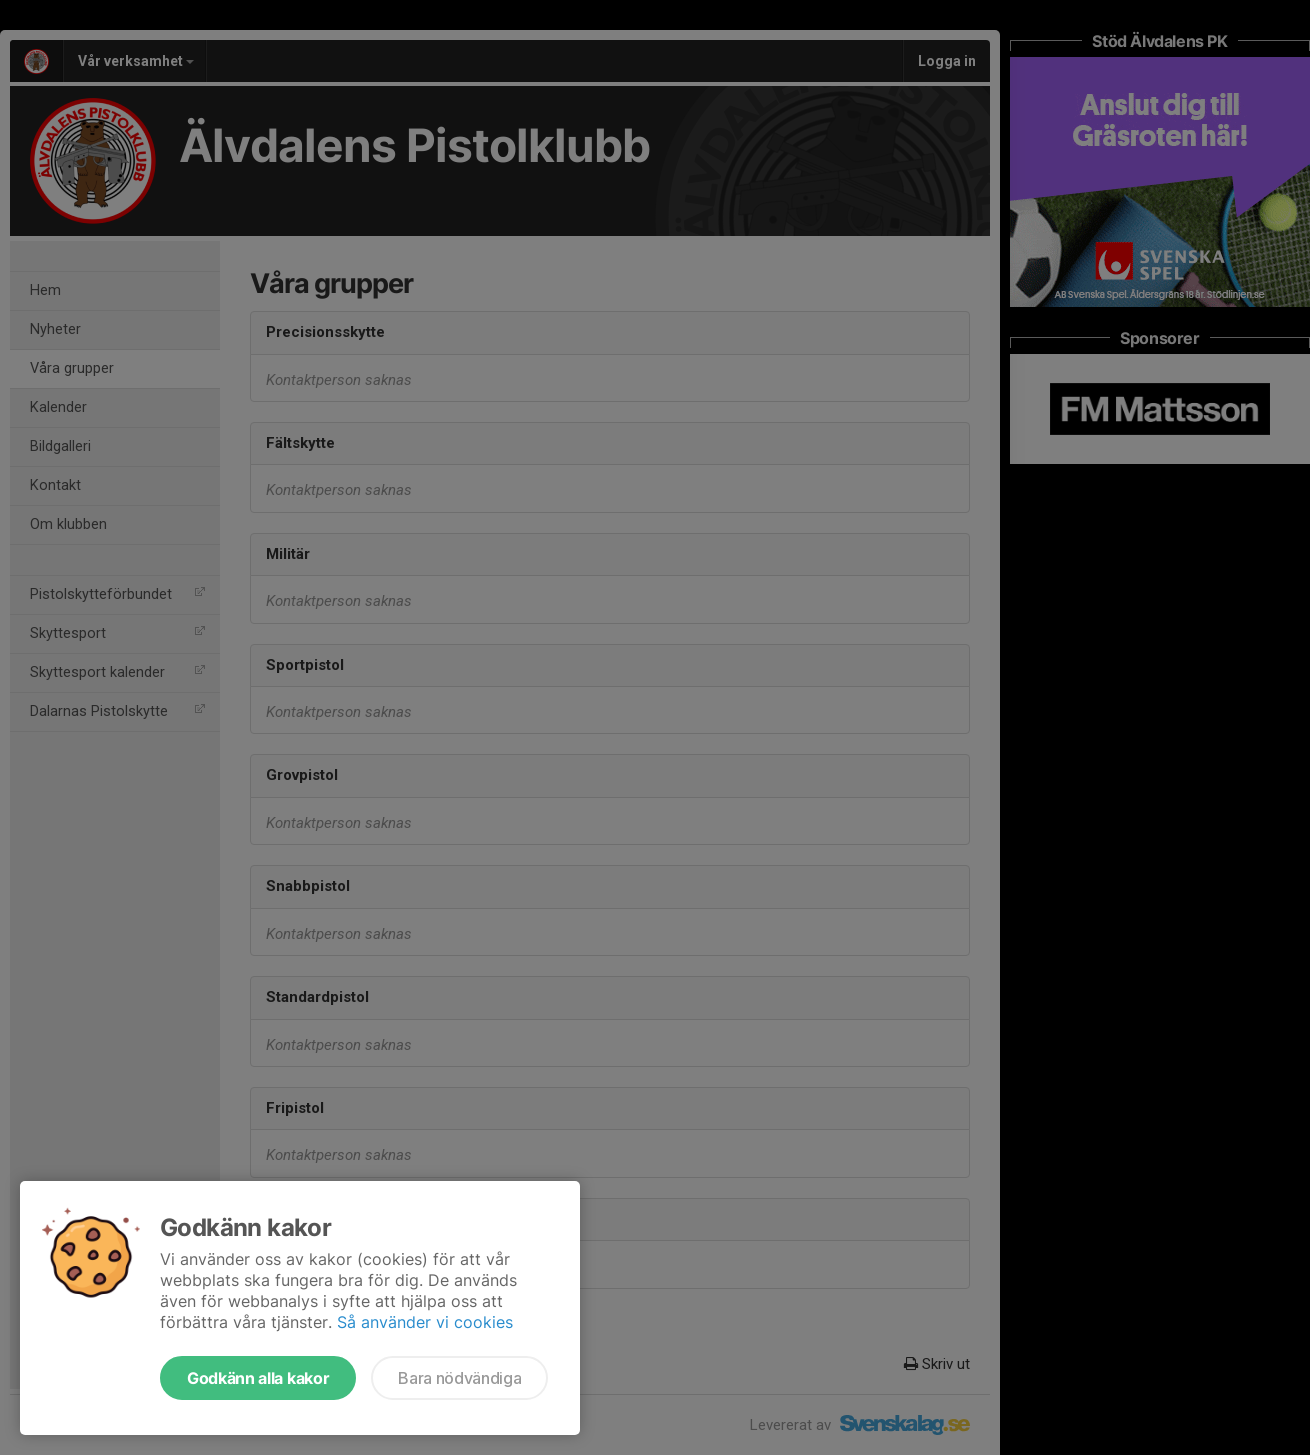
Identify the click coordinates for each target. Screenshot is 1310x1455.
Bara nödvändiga (459, 1378)
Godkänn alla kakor (258, 1378)
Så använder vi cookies (425, 1322)
